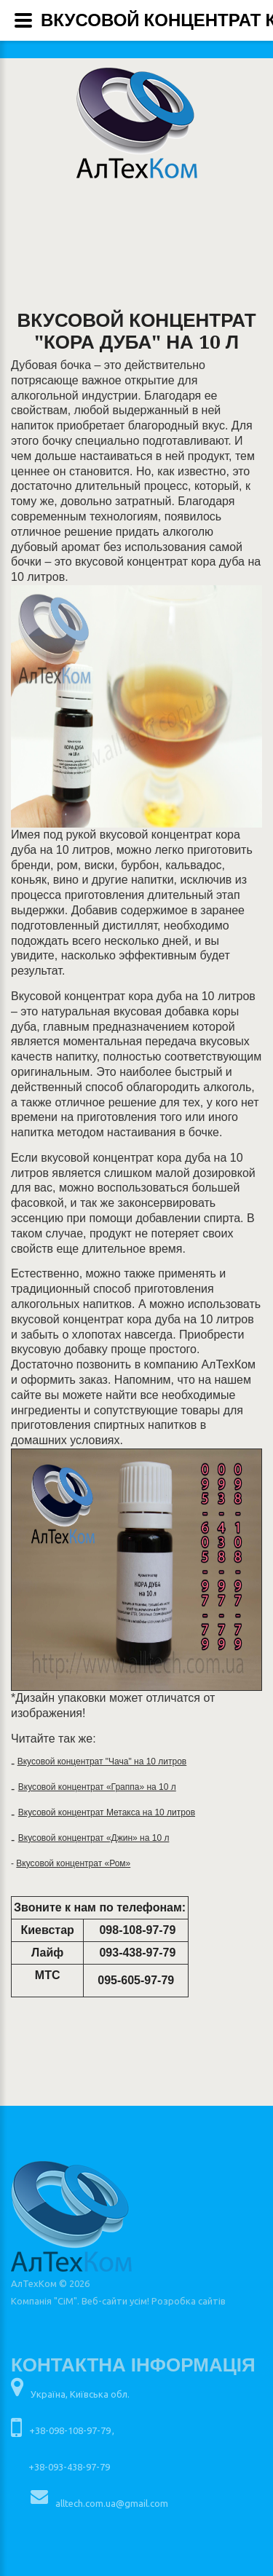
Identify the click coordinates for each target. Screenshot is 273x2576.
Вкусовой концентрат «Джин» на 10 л (94, 1838)
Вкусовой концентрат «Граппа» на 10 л (97, 1787)
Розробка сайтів (188, 2301)
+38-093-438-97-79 (69, 2467)
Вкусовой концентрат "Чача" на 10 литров (102, 1761)
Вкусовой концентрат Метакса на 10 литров (106, 1812)
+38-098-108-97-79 (70, 2430)
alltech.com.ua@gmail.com (111, 2503)
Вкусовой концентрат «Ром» (73, 1863)
